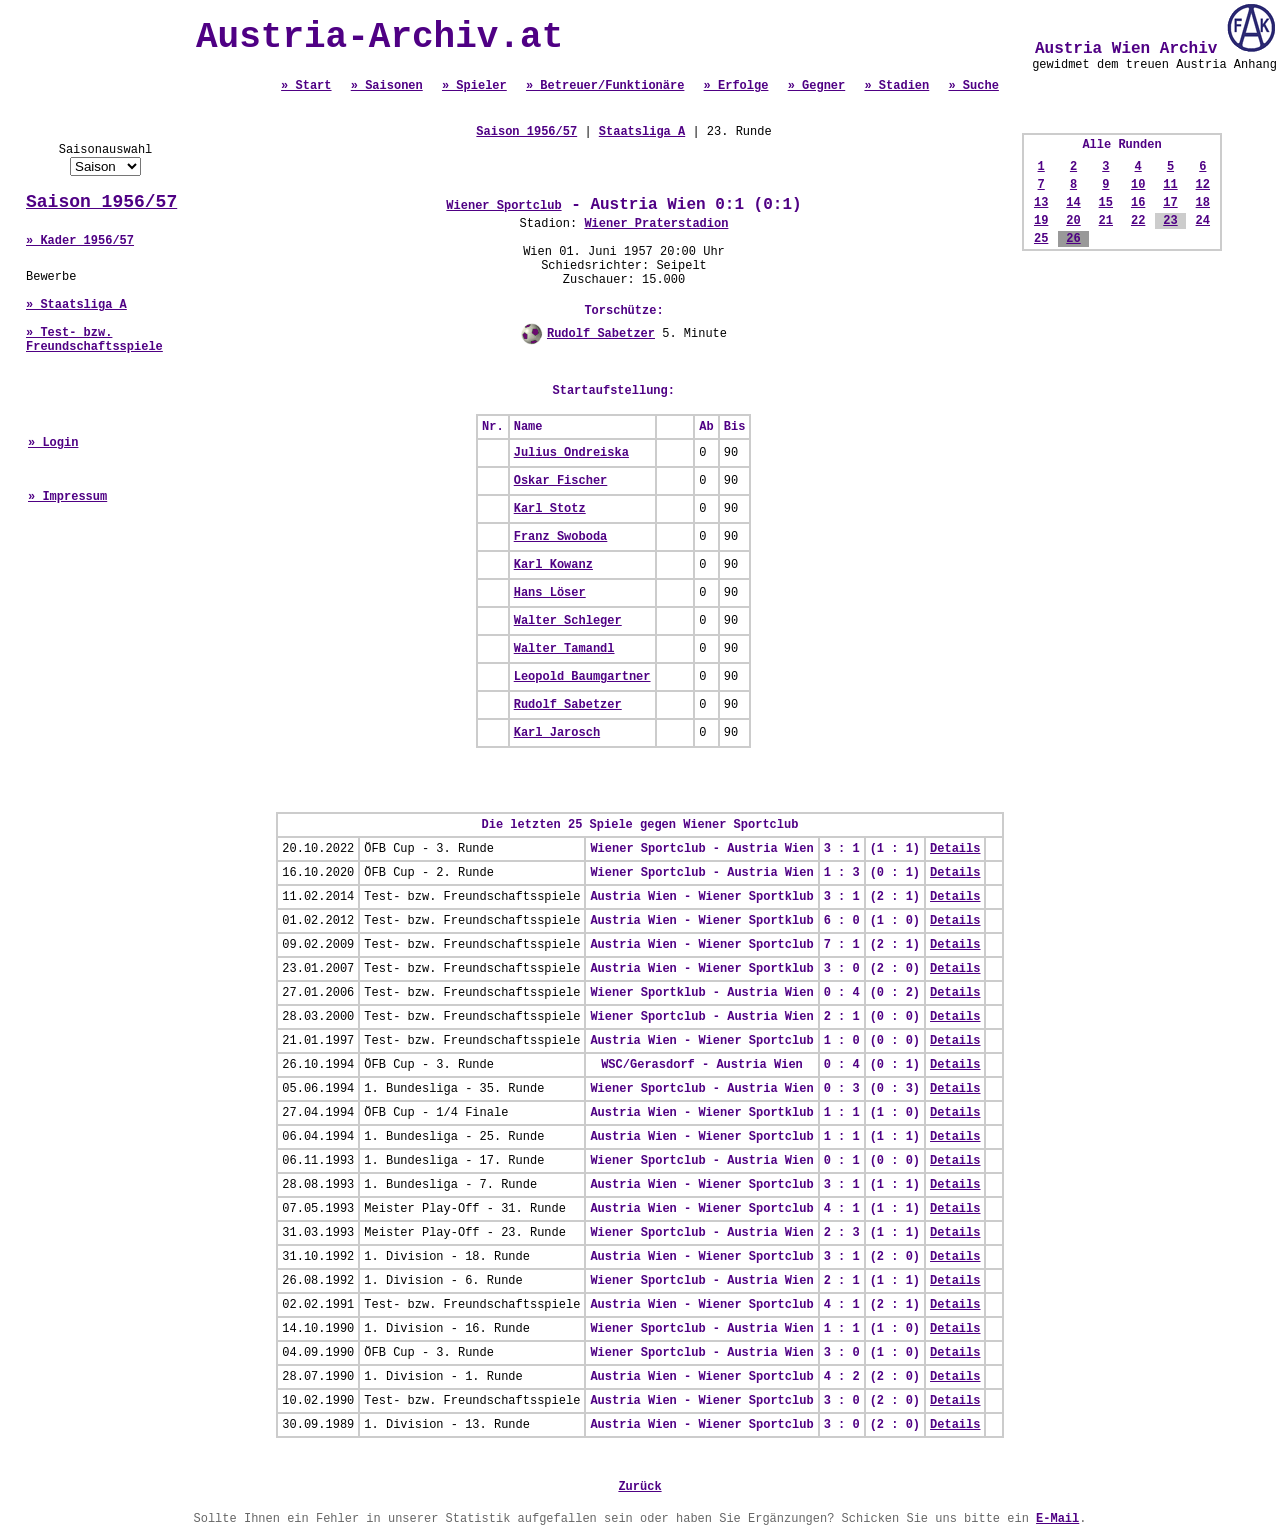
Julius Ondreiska (571, 453)
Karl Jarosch (557, 733)
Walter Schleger (568, 621)
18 (1203, 203)
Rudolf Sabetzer (601, 334)
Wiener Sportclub (503, 206)
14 (1073, 203)
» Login (53, 443)
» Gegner (817, 86)
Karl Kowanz (553, 565)
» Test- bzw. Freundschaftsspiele (94, 340)
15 (1106, 203)
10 (1138, 185)
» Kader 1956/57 (80, 241)
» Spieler (474, 86)
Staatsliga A (642, 132)
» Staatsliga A (76, 305)
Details (955, 849)
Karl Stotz (550, 509)
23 (1170, 221)
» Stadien (896, 86)
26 (1073, 239)
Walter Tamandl (564, 649)
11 (1170, 185)
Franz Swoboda (561, 537)
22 (1138, 221)
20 (1073, 221)
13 (1041, 203)
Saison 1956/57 (101, 202)
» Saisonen (387, 86)
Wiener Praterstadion (656, 224)
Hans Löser (550, 593)
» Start (306, 86)
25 (1041, 239)
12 (1203, 185)
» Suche (973, 86)
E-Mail (1057, 1519)
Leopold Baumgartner (582, 677)
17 (1170, 203)
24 (1203, 221)
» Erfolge (736, 86)
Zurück (639, 1487)
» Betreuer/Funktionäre (605, 86)
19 (1041, 221)
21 (1106, 221)
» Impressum (67, 497)
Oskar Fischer (561, 481)
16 (1138, 203)
